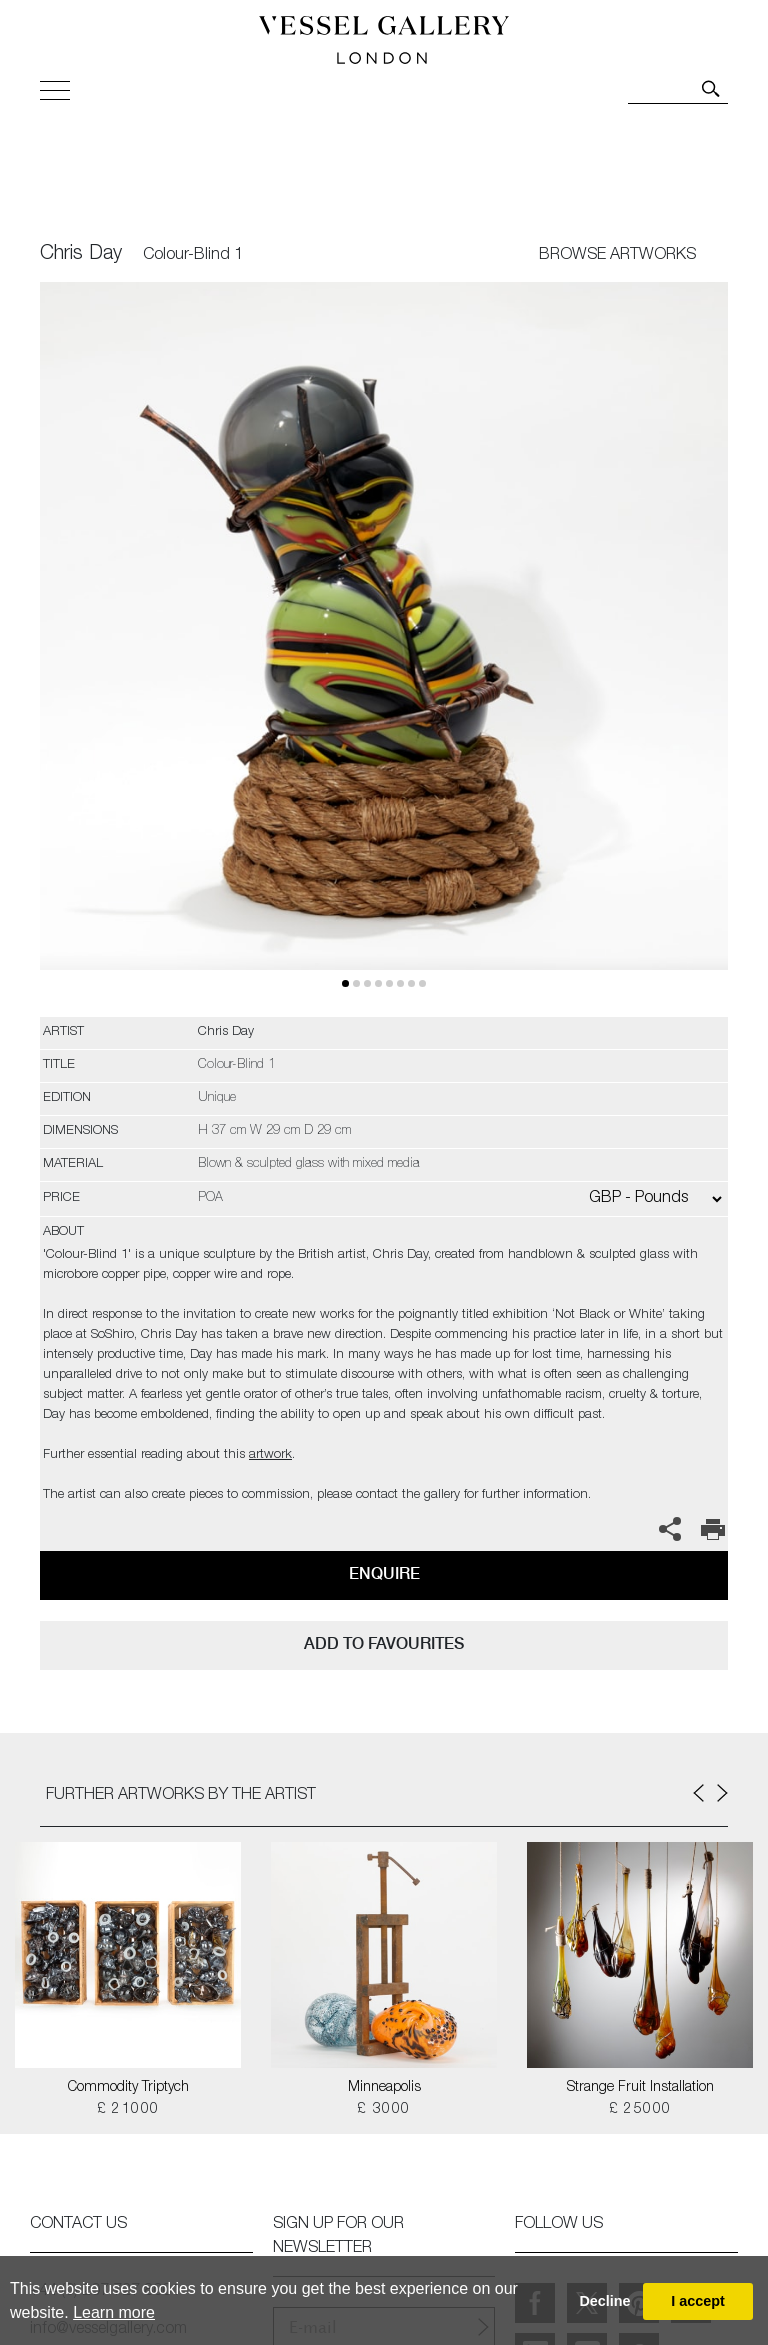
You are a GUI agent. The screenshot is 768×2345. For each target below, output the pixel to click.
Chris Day (81, 255)
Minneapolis (384, 2088)
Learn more (114, 2312)
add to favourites (384, 1643)
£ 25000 (640, 2110)
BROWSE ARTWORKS (617, 256)
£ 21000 (128, 2110)
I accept (698, 2301)
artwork (270, 1455)
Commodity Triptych (128, 2088)
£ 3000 (383, 2110)
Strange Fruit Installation (640, 2088)
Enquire (384, 1573)
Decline (604, 2301)
